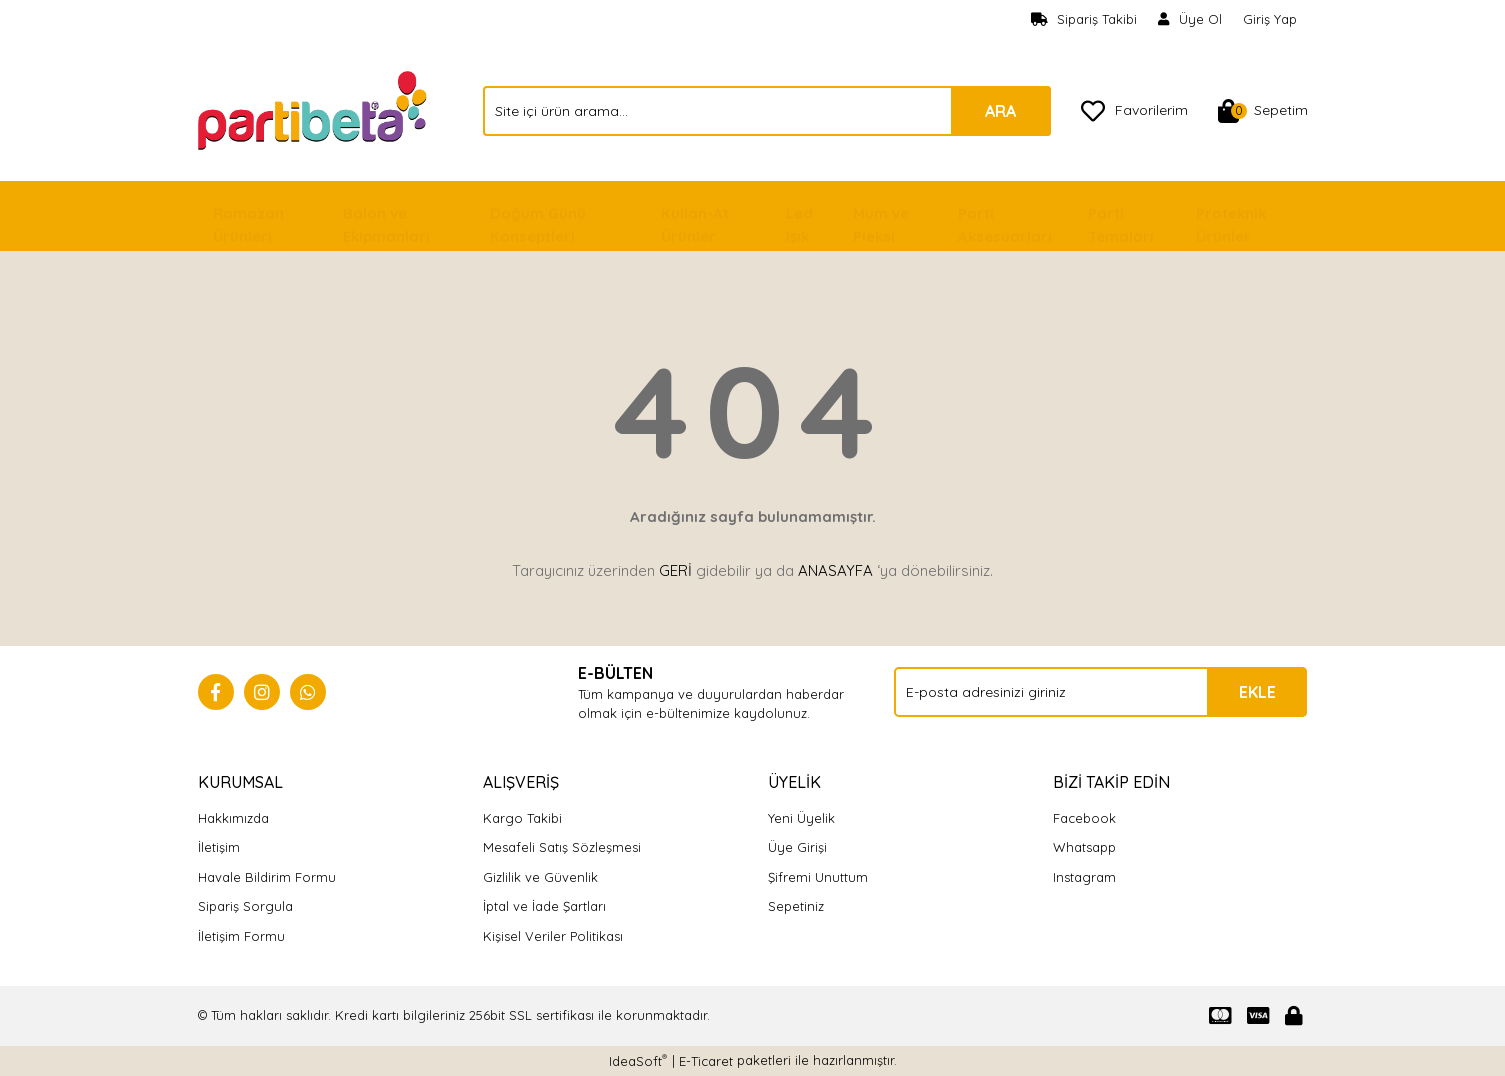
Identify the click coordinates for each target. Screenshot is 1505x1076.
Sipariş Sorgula (245, 906)
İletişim (219, 847)
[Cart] (1263, 111)
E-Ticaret (706, 1061)
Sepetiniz (796, 906)
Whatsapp (1084, 847)
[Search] (767, 111)
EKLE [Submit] (1257, 692)
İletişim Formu (241, 936)
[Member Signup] (1190, 20)
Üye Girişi (797, 847)
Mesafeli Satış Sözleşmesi (562, 847)
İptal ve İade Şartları (544, 906)
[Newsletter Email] (1100, 692)
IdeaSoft (638, 1060)
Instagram (1084, 877)
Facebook (1084, 818)
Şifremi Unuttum (818, 877)
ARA (1000, 111)
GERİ (675, 570)
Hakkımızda (233, 818)
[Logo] (314, 109)
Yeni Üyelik (801, 818)
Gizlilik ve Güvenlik (540, 877)
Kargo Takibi (522, 818)
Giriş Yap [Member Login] (1270, 19)
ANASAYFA (835, 570)
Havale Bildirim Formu (267, 877)
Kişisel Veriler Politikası (553, 936)
